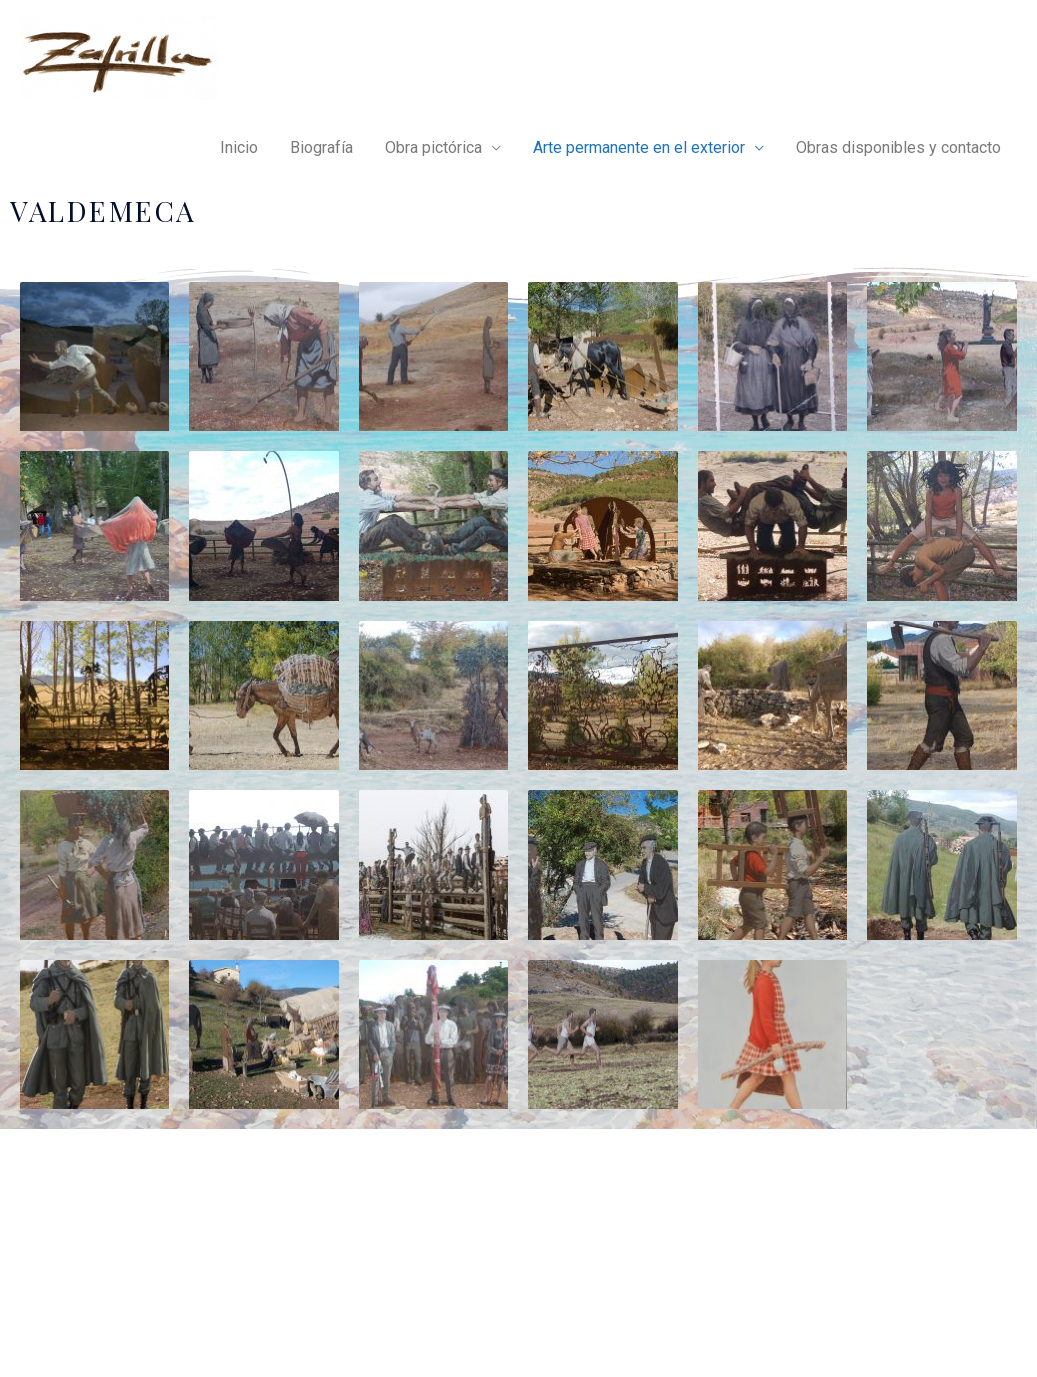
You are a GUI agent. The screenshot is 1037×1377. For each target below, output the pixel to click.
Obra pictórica (433, 147)
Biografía (321, 147)
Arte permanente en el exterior (639, 147)
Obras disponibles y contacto (898, 147)
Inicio (239, 147)
